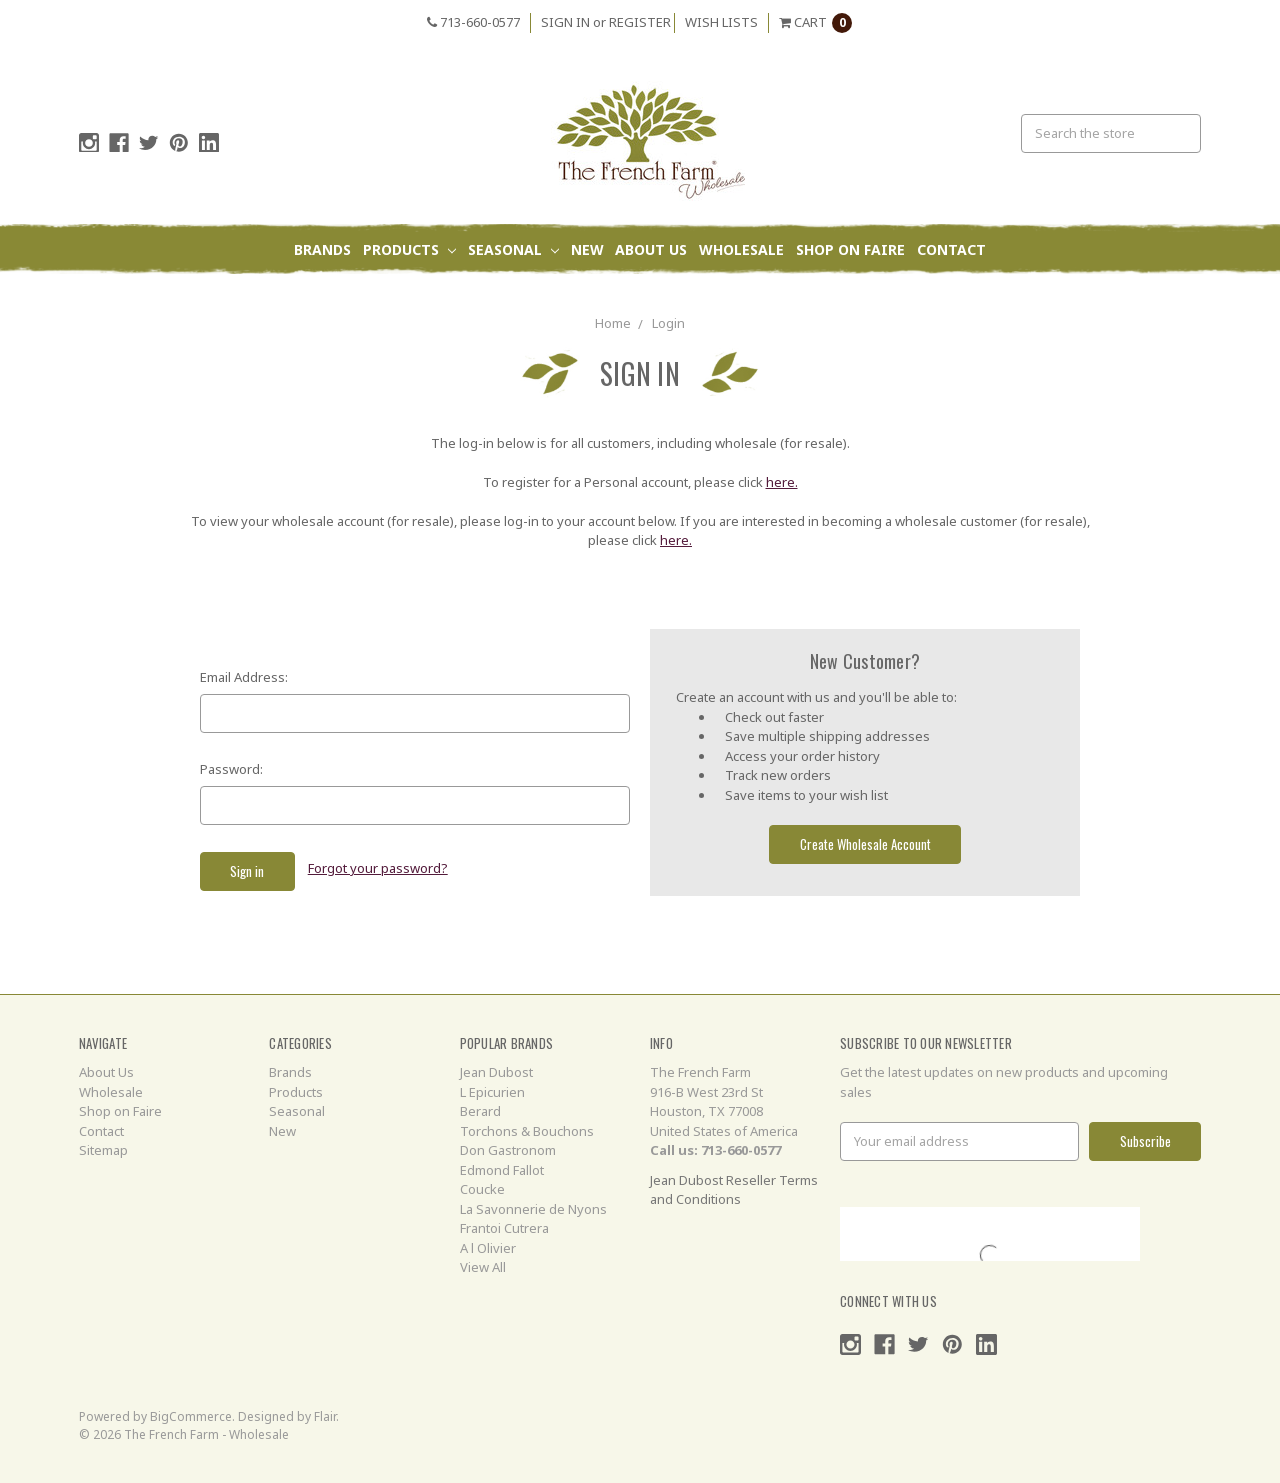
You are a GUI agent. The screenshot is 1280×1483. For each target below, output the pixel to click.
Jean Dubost (496, 1072)
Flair (325, 1416)
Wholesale (741, 249)
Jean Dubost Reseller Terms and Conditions (734, 1190)
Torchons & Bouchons (527, 1131)
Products (409, 249)
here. (782, 482)
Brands (322, 249)
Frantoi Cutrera (504, 1228)
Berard (480, 1111)
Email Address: (244, 677)
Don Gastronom (508, 1150)
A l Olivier (488, 1248)
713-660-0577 (473, 22)
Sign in (565, 22)
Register (640, 22)
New (587, 249)
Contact (951, 249)
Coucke (482, 1189)
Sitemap (103, 1150)
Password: (231, 769)
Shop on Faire (850, 249)
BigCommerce (191, 1416)
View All (483, 1267)
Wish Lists (721, 22)
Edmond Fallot (502, 1170)
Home (613, 323)
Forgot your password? (378, 868)
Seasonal (513, 249)
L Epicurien (492, 1092)
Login (668, 323)
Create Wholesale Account (865, 844)
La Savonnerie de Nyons (533, 1209)
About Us (651, 249)
